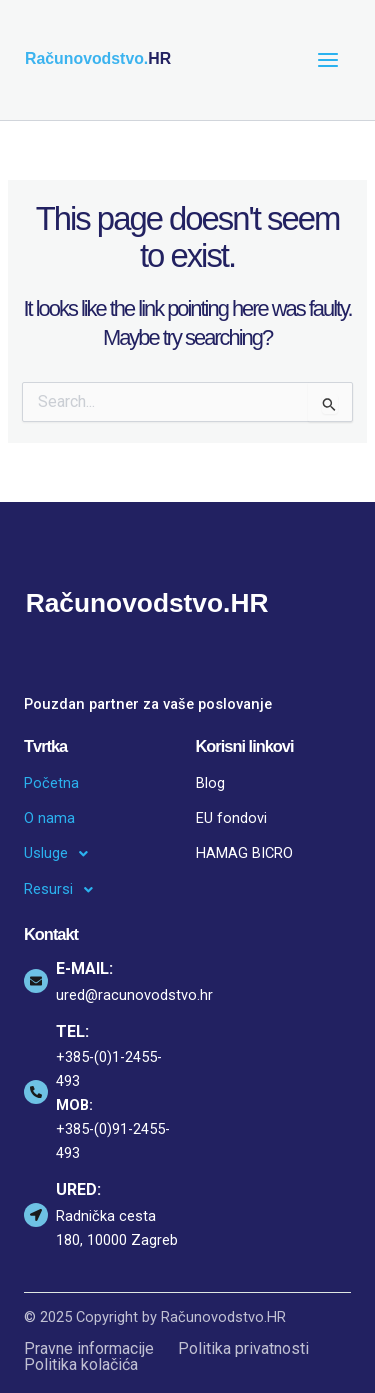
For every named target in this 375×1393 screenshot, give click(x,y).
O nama (49, 818)
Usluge (61, 854)
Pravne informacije (89, 1349)
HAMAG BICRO (244, 853)
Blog (210, 783)
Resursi (64, 890)
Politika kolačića (81, 1365)
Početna (51, 783)
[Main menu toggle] (328, 60)
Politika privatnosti (243, 1349)
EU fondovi (231, 818)
